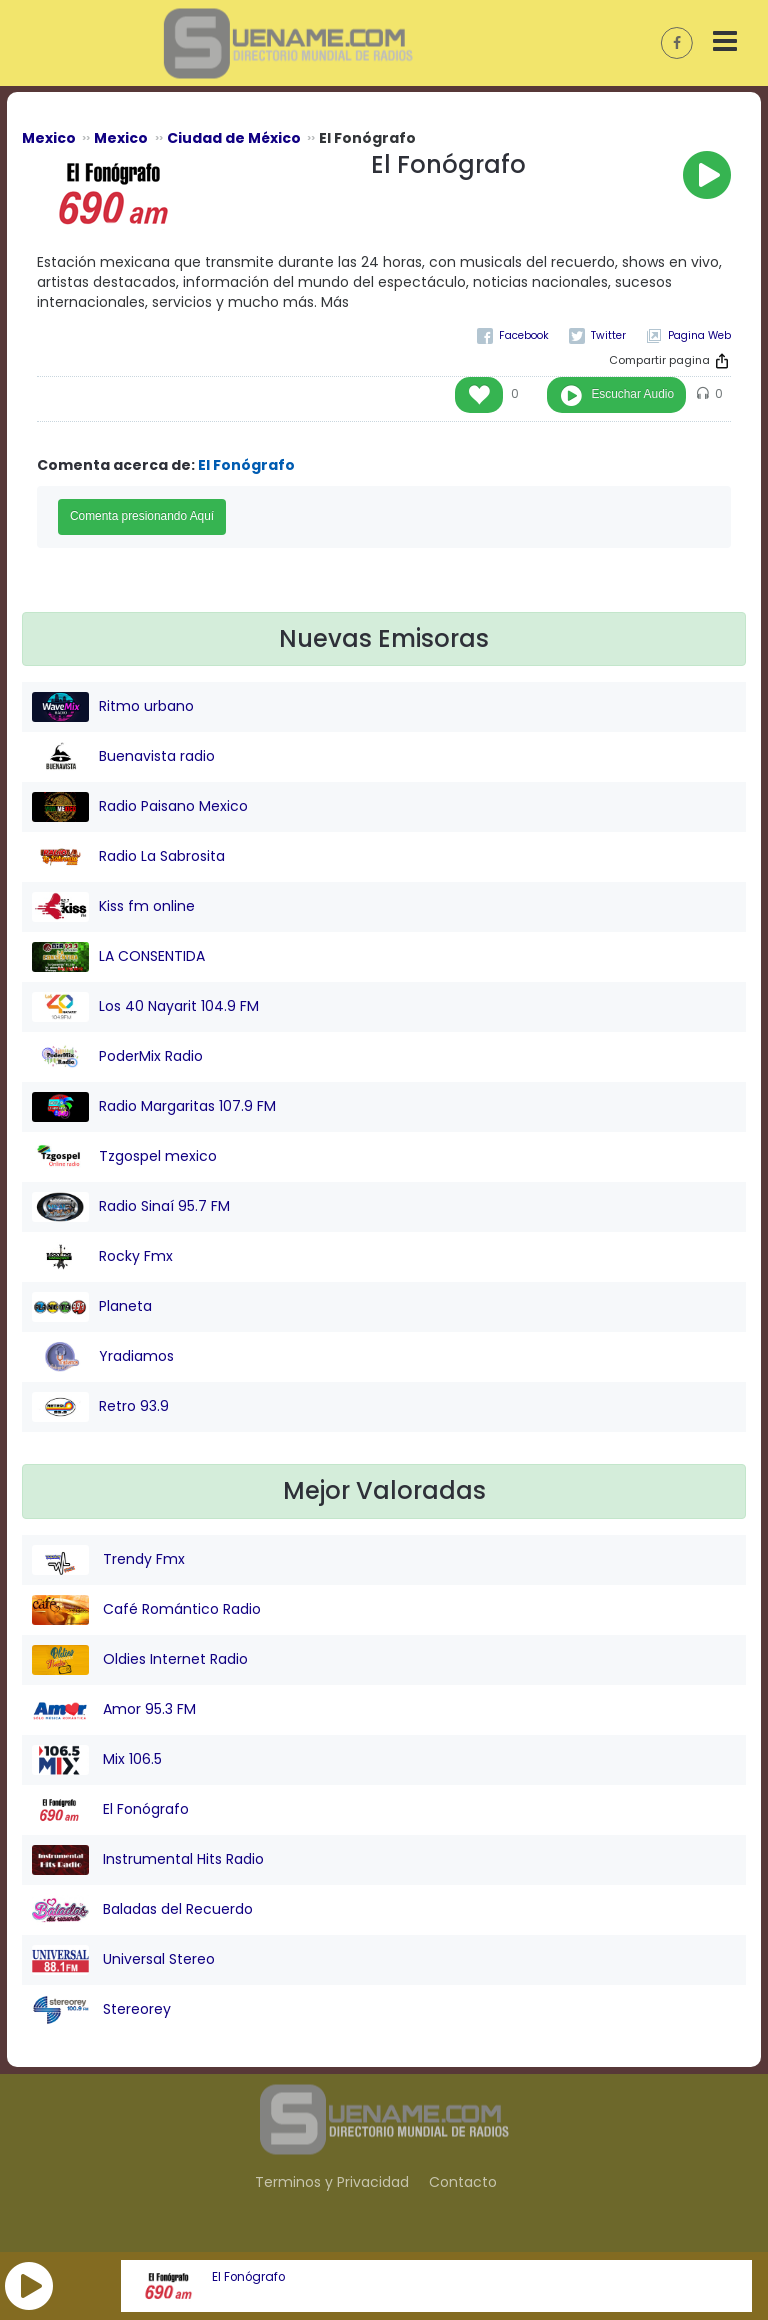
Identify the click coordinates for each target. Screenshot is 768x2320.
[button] (29, 2286)
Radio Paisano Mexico (140, 807)
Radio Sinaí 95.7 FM (131, 1207)
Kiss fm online (113, 907)
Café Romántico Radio (146, 1610)
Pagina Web (699, 335)
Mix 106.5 (97, 1760)
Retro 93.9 (100, 1407)
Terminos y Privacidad (332, 2182)
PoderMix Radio (117, 1057)
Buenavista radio (123, 757)
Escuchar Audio (632, 394)
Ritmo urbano (113, 707)
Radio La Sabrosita (128, 857)
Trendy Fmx (108, 1560)
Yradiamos (103, 1357)
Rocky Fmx (102, 1257)
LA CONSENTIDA (118, 957)
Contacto (463, 2182)
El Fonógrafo (248, 2277)
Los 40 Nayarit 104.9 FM (145, 1007)
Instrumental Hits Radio (148, 1860)
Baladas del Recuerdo (142, 1910)
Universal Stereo (123, 1960)
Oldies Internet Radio (140, 1660)
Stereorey (101, 2010)
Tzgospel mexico (124, 1157)
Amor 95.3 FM (114, 1710)
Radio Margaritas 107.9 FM (154, 1107)
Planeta (92, 1307)
